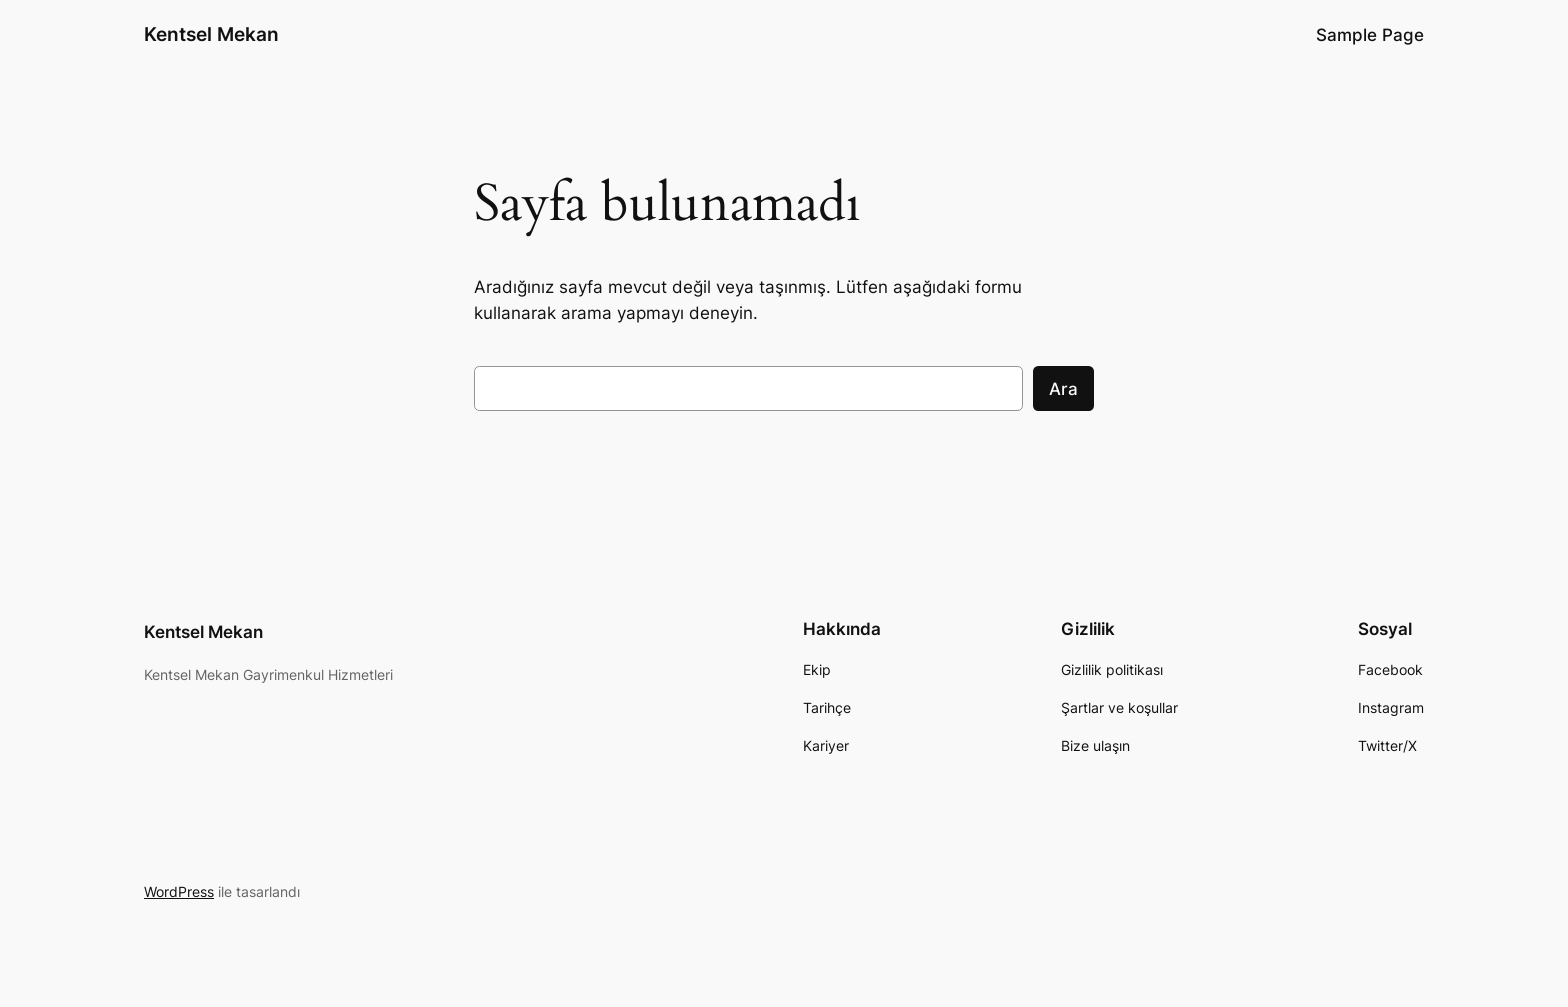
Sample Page (1370, 35)
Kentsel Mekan (211, 34)
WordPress (179, 891)
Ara (1063, 389)
